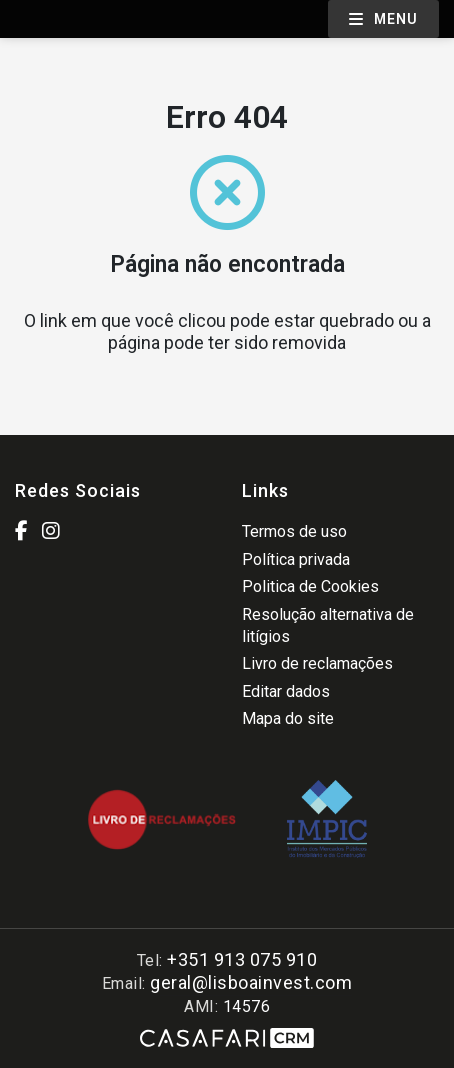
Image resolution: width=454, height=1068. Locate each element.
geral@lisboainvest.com (251, 982)
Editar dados (286, 691)
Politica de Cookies (310, 586)
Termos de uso (294, 531)
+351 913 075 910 (242, 959)
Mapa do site (288, 718)
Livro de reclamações (317, 663)
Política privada (296, 559)
